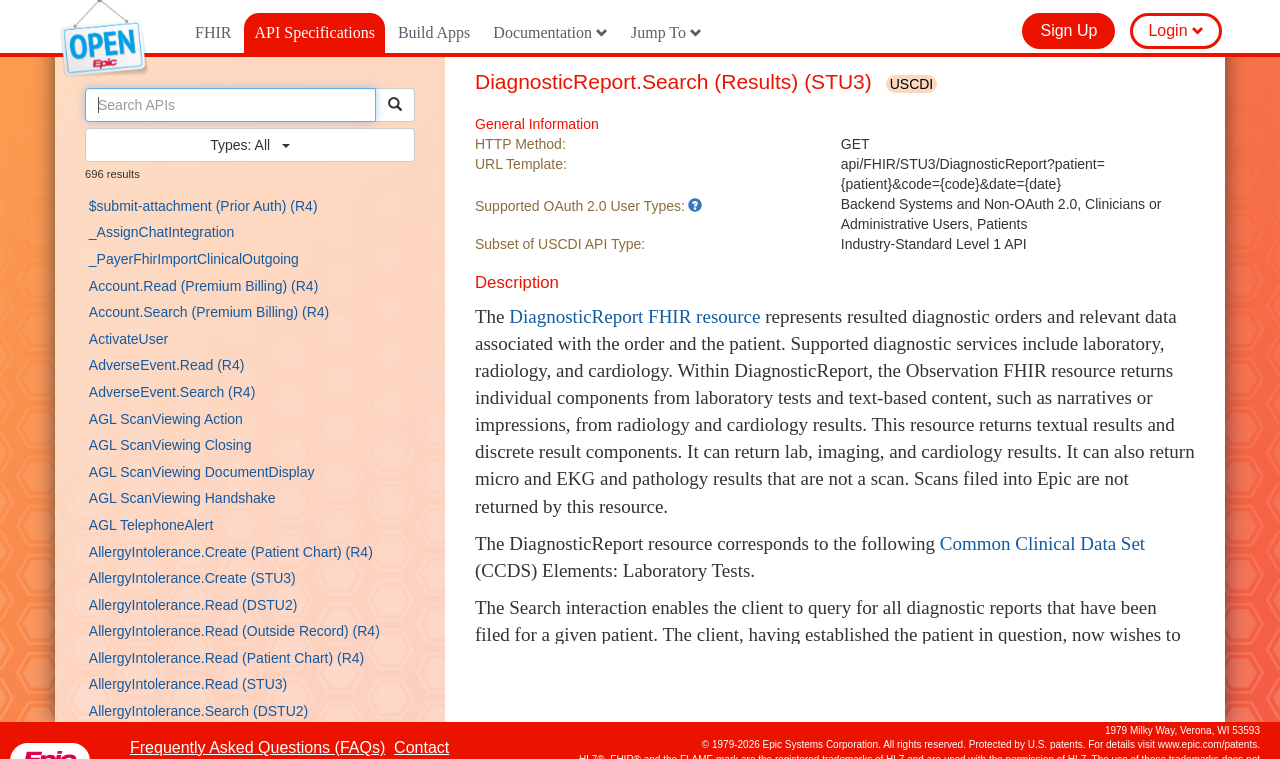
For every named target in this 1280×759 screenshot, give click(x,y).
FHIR (213, 32)
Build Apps (434, 32)
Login (1176, 30)
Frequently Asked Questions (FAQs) (257, 747)
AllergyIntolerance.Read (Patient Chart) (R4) (226, 658)
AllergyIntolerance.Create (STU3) (192, 578)
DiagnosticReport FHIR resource (634, 316)
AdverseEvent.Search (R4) (172, 392)
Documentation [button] (550, 32)
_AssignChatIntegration (162, 232)
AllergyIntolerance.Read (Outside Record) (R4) (234, 631)
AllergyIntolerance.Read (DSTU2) (193, 605)
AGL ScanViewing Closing (170, 445)
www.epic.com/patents (1208, 744)
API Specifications (314, 32)
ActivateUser (128, 339)
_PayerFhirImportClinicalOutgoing (194, 259)
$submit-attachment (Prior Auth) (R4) (203, 206)
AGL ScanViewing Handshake (182, 498)
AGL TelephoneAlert (151, 525)
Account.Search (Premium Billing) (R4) (209, 312)
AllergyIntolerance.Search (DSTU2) (198, 711)
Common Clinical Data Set (1042, 543)
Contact (421, 747)
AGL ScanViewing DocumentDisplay (202, 472)
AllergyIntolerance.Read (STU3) (188, 684)
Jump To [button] (666, 32)
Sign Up (1068, 30)
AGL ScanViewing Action (166, 419)
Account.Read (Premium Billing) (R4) (204, 286)
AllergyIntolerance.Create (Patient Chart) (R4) (231, 552)
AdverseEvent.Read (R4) (167, 365)
